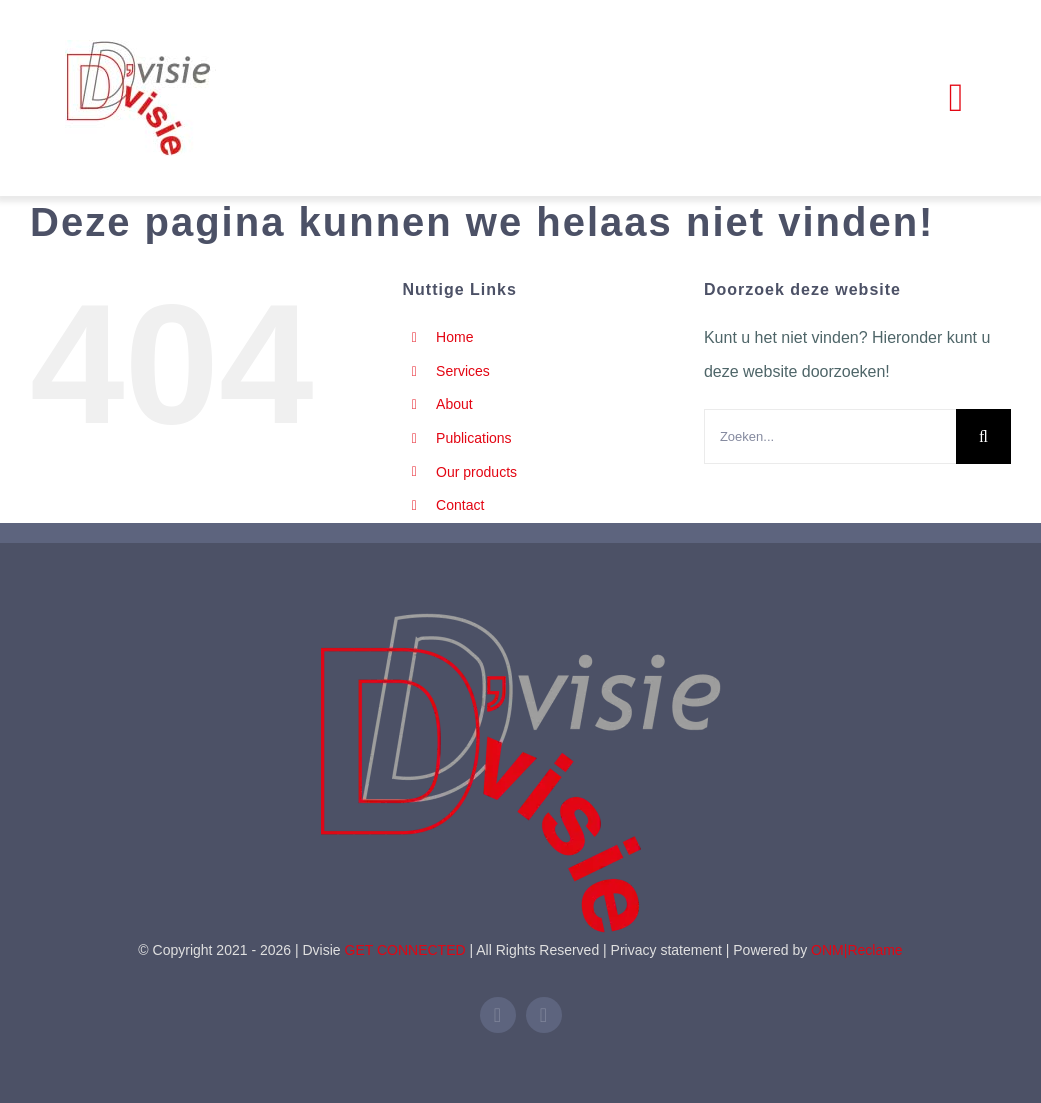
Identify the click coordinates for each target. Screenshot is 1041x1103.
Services (463, 371)
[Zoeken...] (830, 436)
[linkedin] (498, 1015)
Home (454, 337)
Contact (460, 505)
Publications (474, 438)
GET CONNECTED (405, 950)
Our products (476, 472)
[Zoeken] (983, 436)
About (454, 404)
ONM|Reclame (857, 950)
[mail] (544, 1015)
